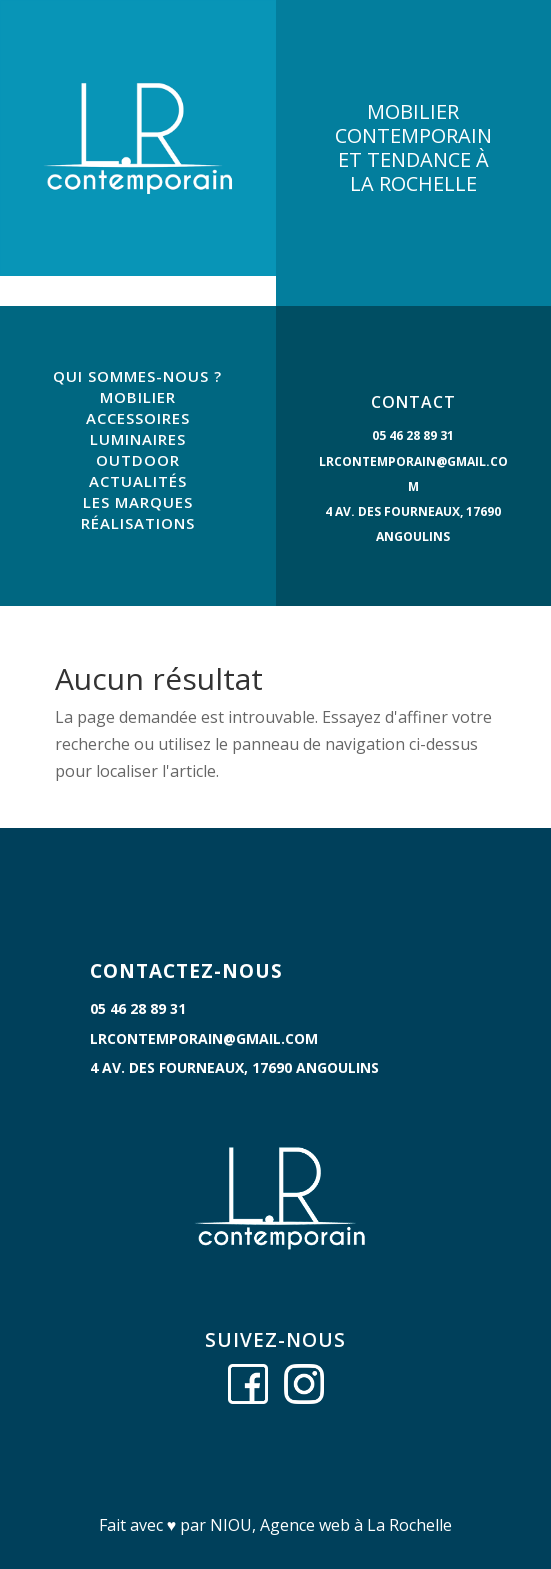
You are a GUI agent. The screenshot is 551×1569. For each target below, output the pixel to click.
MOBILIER (138, 397)
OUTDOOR (138, 460)
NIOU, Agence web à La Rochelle (331, 1525)
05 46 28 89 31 (413, 435)
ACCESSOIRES (138, 418)
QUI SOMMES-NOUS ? (137, 376)
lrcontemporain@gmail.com (204, 1038)
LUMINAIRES (138, 439)
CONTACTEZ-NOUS (186, 971)
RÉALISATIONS (138, 523)
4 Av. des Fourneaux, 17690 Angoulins (234, 1067)
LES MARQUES (138, 502)
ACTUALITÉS (138, 481)
